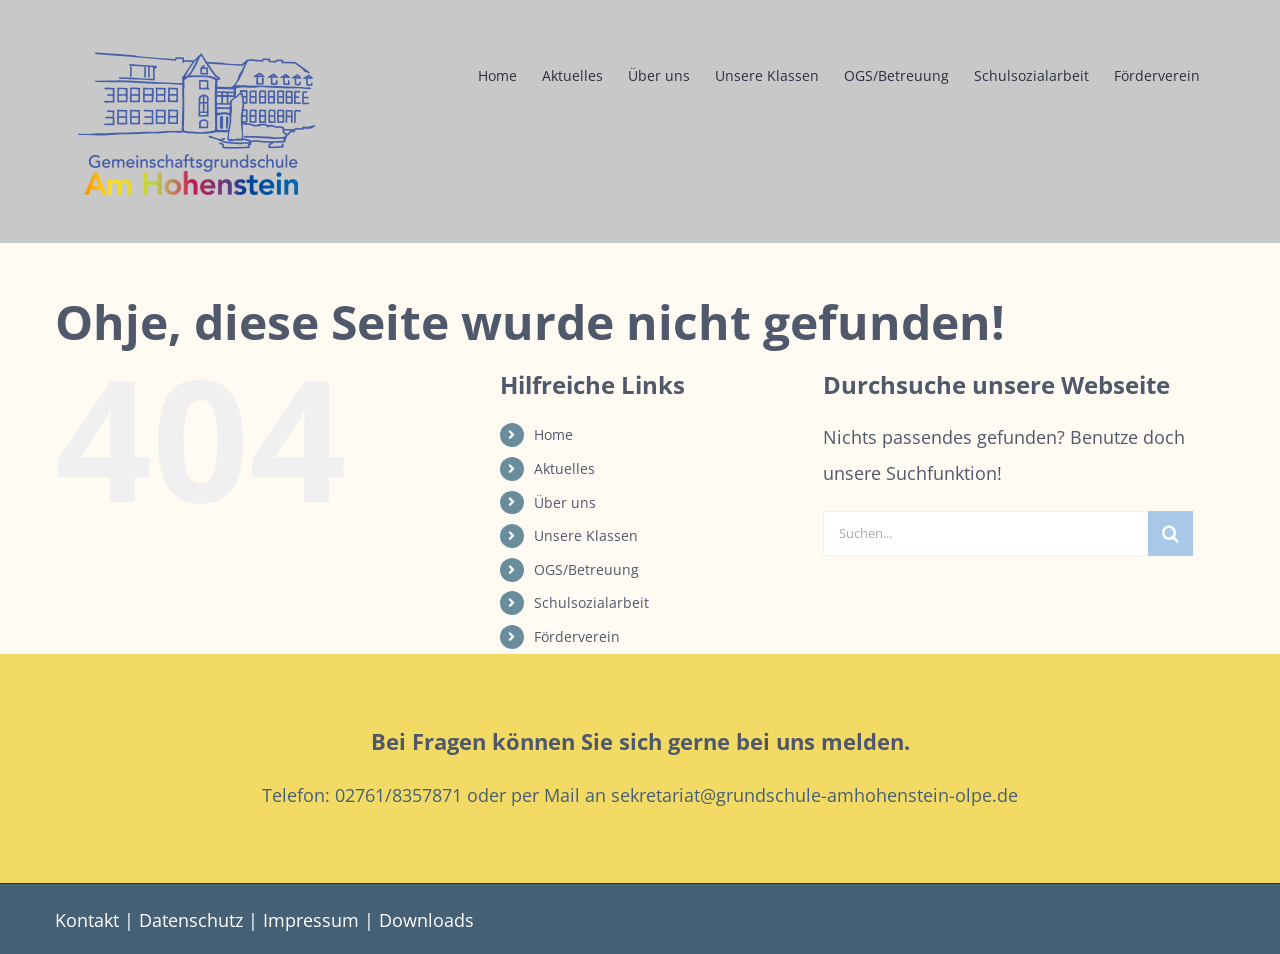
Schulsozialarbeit (591, 602)
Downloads (426, 920)
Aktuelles (564, 468)
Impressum (311, 920)
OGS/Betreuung (586, 569)
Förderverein (577, 636)
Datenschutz (191, 920)
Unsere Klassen (586, 535)
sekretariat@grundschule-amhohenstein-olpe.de (814, 795)
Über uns (565, 502)
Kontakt (87, 920)
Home (553, 434)
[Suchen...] (985, 533)
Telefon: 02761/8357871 (362, 795)
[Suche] (1170, 533)
